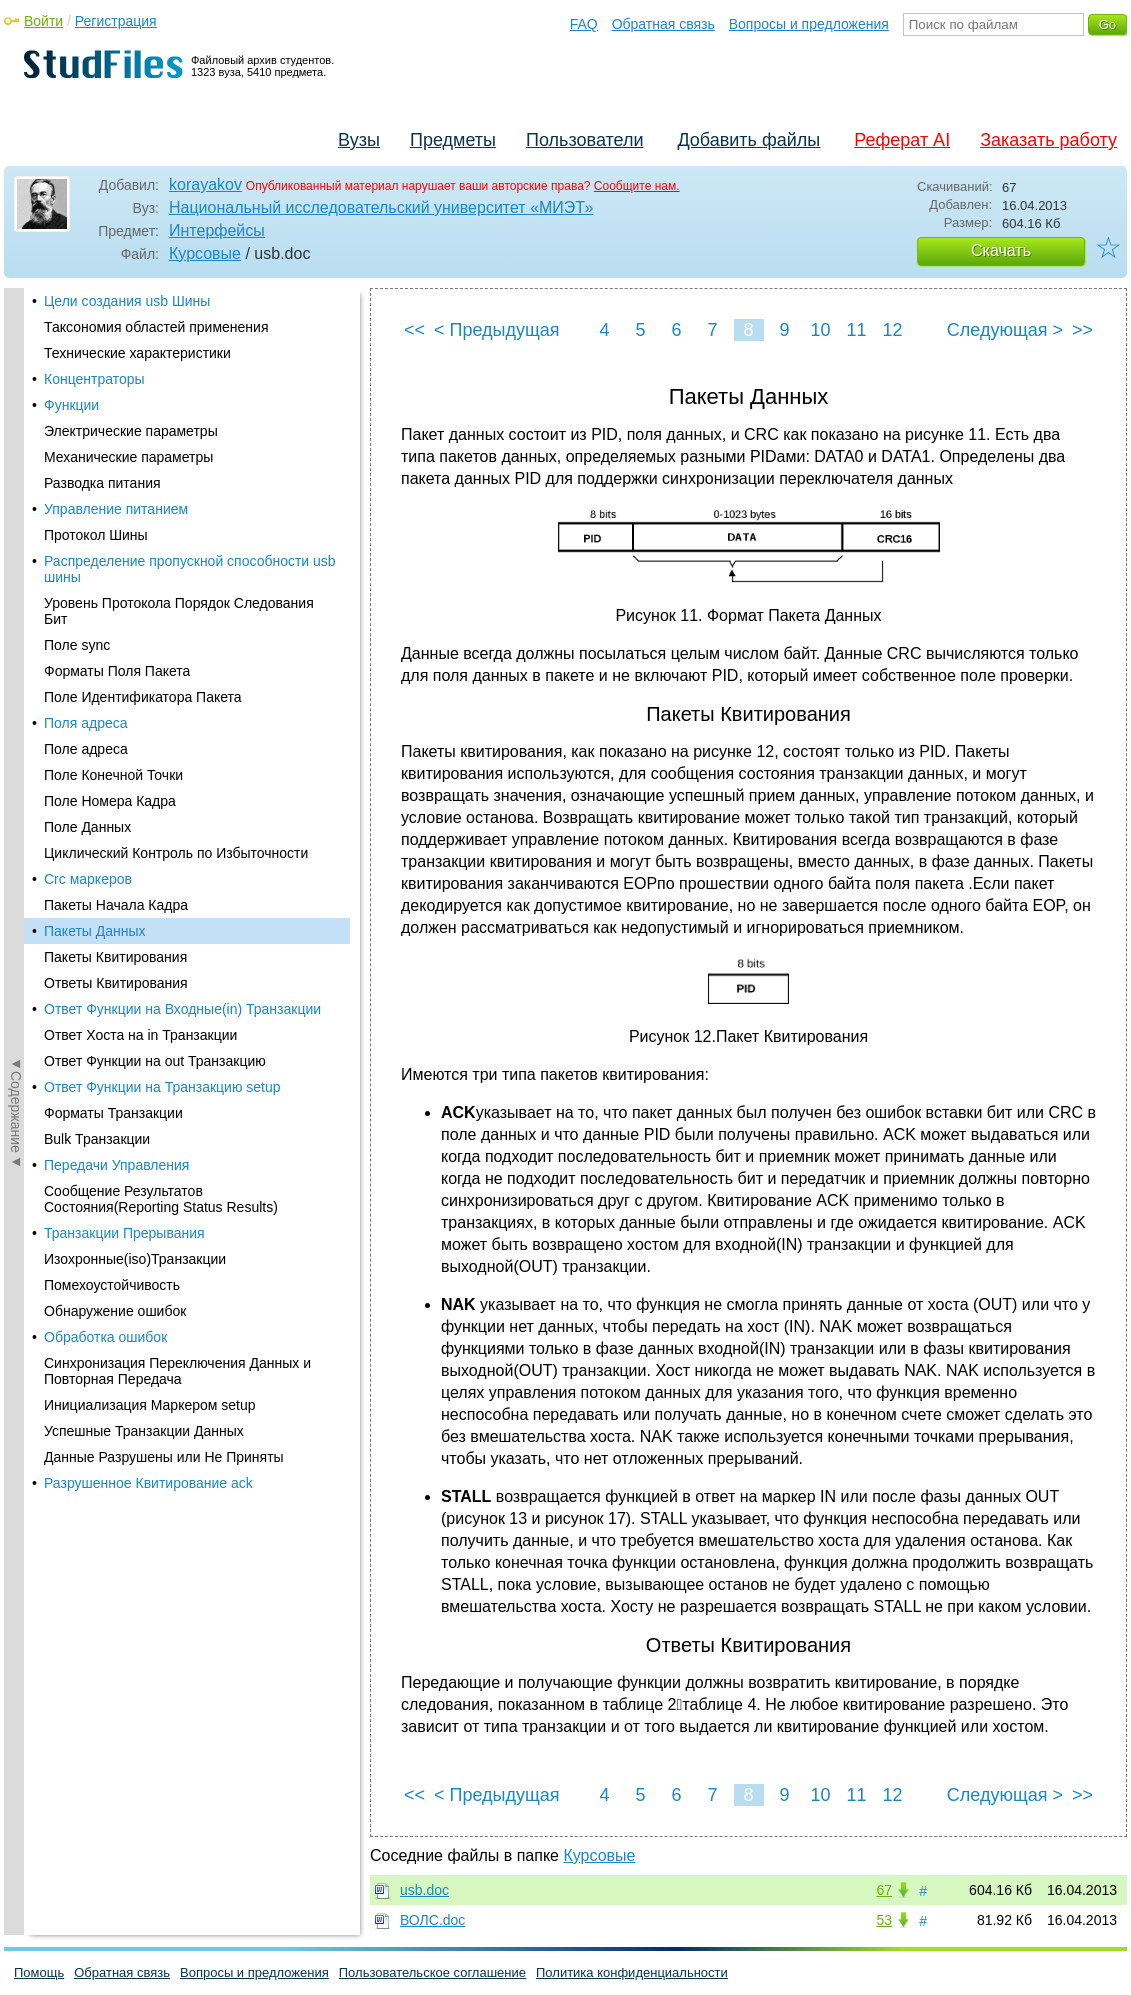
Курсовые (205, 253)
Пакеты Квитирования (115, 449)
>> (1082, 330)
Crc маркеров (88, 371)
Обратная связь (663, 24)
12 (892, 330)
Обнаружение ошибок (115, 803)
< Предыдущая (497, 330)
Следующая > (1005, 330)
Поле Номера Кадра (110, 293)
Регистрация (116, 21)
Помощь (39, 1972)
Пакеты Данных (95, 423)
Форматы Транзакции (113, 605)
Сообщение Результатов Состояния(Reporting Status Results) (161, 691)
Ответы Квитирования (116, 475)
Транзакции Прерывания (124, 725)
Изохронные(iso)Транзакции (135, 751)
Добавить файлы (748, 140)
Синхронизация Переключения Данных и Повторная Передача (177, 863)
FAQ (584, 24)
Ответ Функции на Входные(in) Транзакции (182, 501)
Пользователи (584, 140)
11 (856, 330)
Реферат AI (902, 140)
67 (884, 1890)
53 (884, 1920)
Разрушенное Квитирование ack (148, 975)
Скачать (1001, 250)
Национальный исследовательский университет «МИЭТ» (381, 207)
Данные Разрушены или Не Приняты (164, 949)
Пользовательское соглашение (432, 1972)
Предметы (453, 140)
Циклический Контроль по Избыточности (176, 345)
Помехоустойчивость (112, 777)
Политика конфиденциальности (632, 1972)
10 (820, 330)
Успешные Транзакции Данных (144, 923)
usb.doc (424, 1890)
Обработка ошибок (105, 829)
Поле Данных (87, 319)
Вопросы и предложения (809, 24)
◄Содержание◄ (16, 638)
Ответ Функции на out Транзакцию (155, 553)
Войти (43, 21)
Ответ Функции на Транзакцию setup (162, 579)
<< (414, 330)
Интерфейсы (217, 230)
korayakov (205, 184)
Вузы (359, 140)
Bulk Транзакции (97, 631)
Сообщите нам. (637, 186)
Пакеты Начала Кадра (116, 397)
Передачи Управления (116, 657)
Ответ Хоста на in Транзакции (140, 527)
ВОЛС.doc (432, 1920)
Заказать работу (1048, 140)
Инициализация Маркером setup (150, 897)
